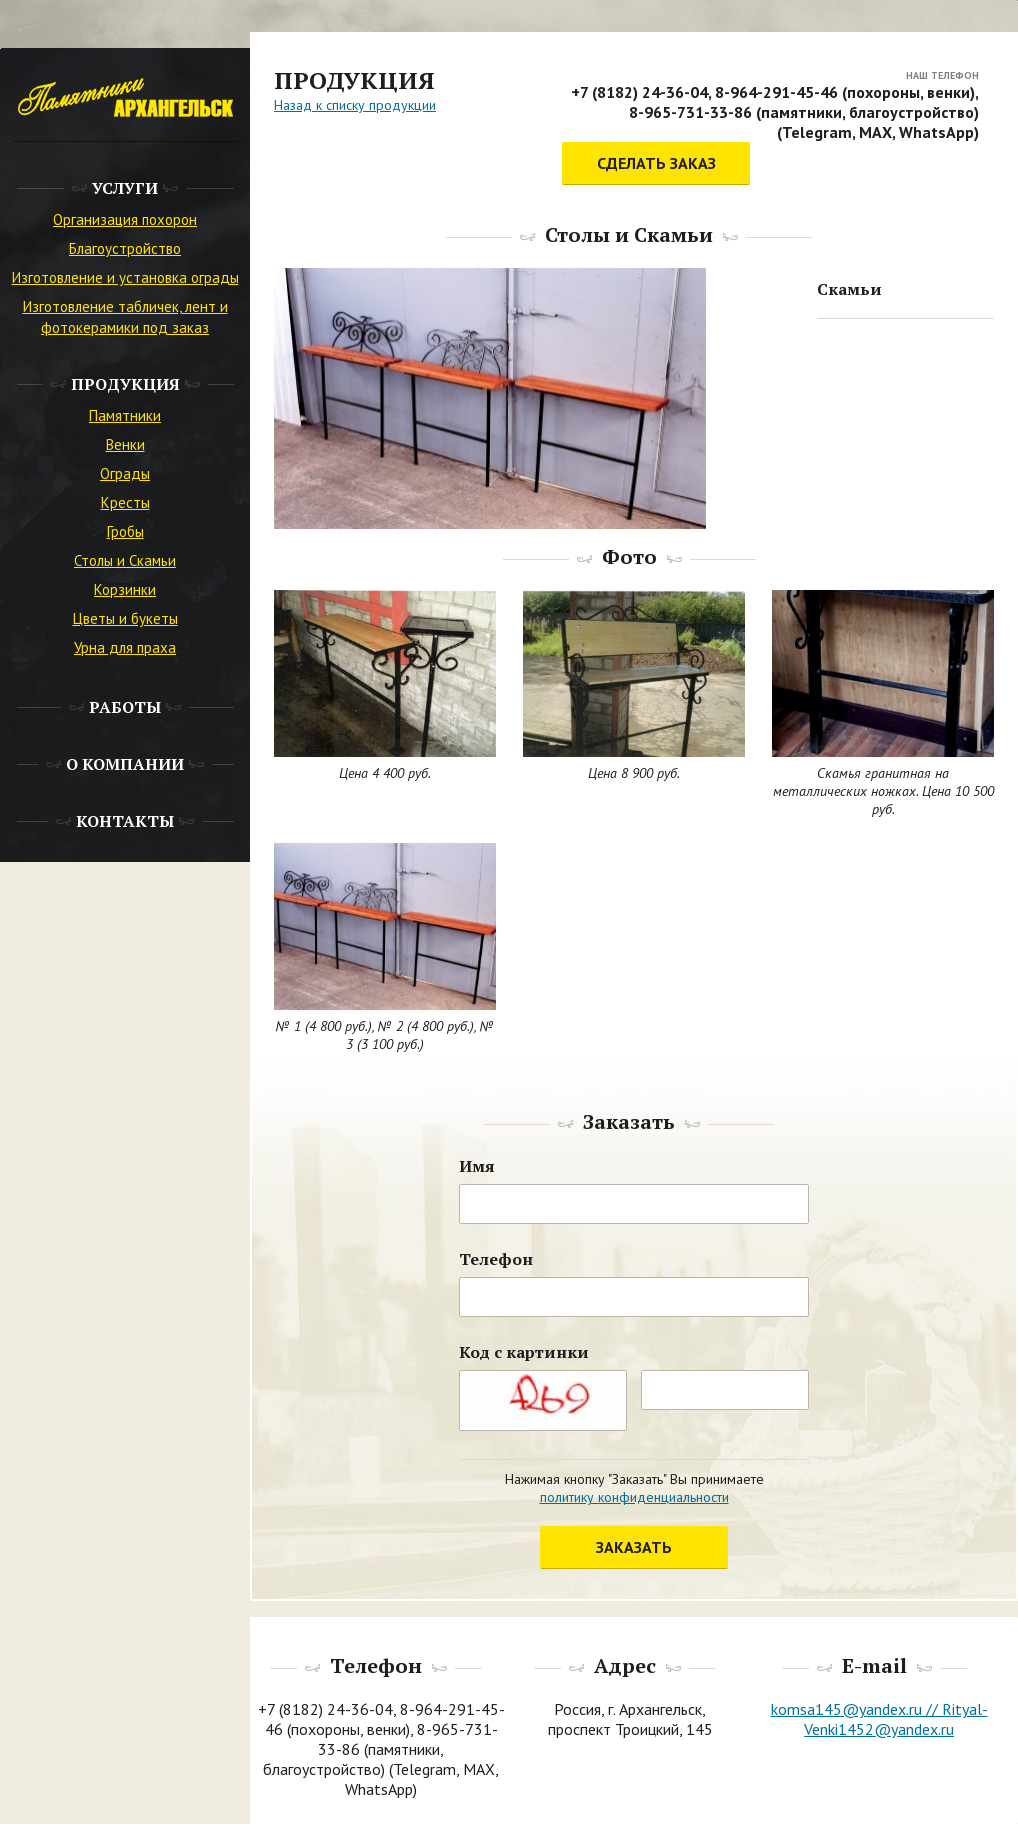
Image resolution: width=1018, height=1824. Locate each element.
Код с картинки (524, 1352)
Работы (125, 707)
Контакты (125, 821)
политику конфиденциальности (634, 1497)
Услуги (125, 188)
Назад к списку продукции (355, 105)
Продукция (125, 384)
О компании (125, 764)
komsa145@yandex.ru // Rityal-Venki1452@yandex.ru (879, 1719)
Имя (477, 1166)
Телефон (496, 1259)
